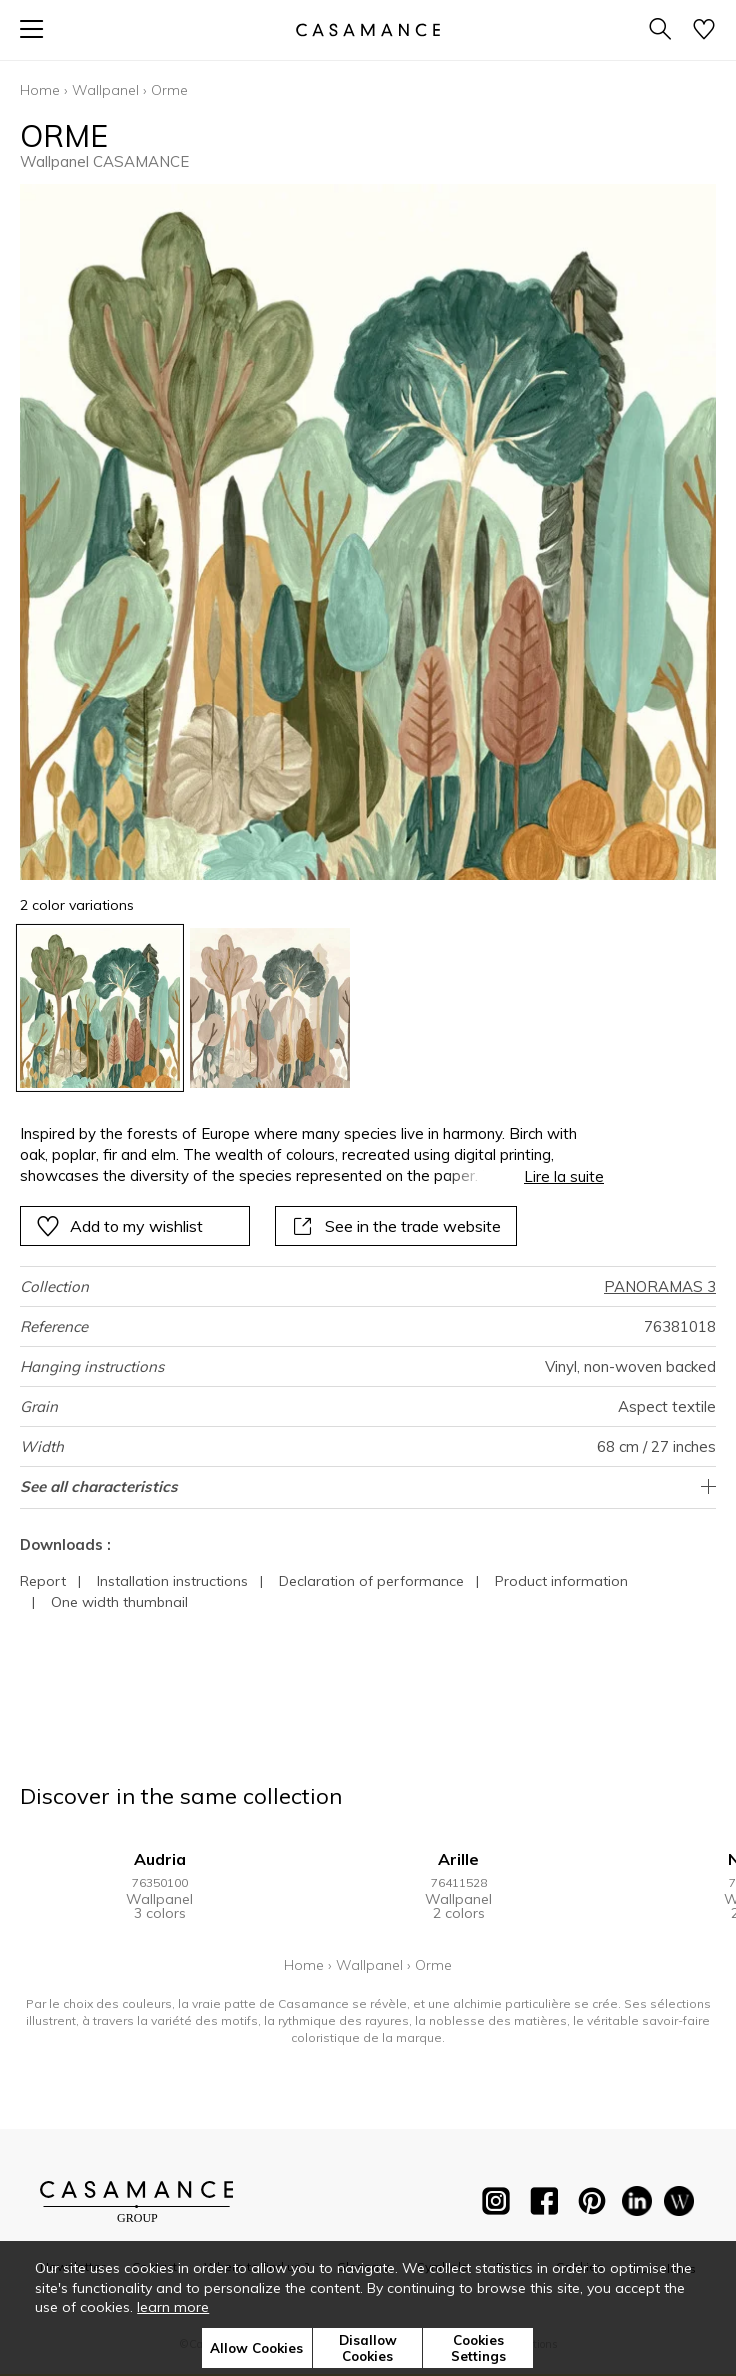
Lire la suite (564, 1176)
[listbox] (368, 1008)
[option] (100, 1008)
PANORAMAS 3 (660, 1286)
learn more (173, 2307)
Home (40, 90)
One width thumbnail (119, 1602)
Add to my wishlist (119, 1226)
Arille (458, 1859)
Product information (561, 1581)
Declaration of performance (371, 1581)
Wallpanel (105, 90)
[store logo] (368, 29)
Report (43, 1581)
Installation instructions (172, 1581)
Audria (160, 1859)
